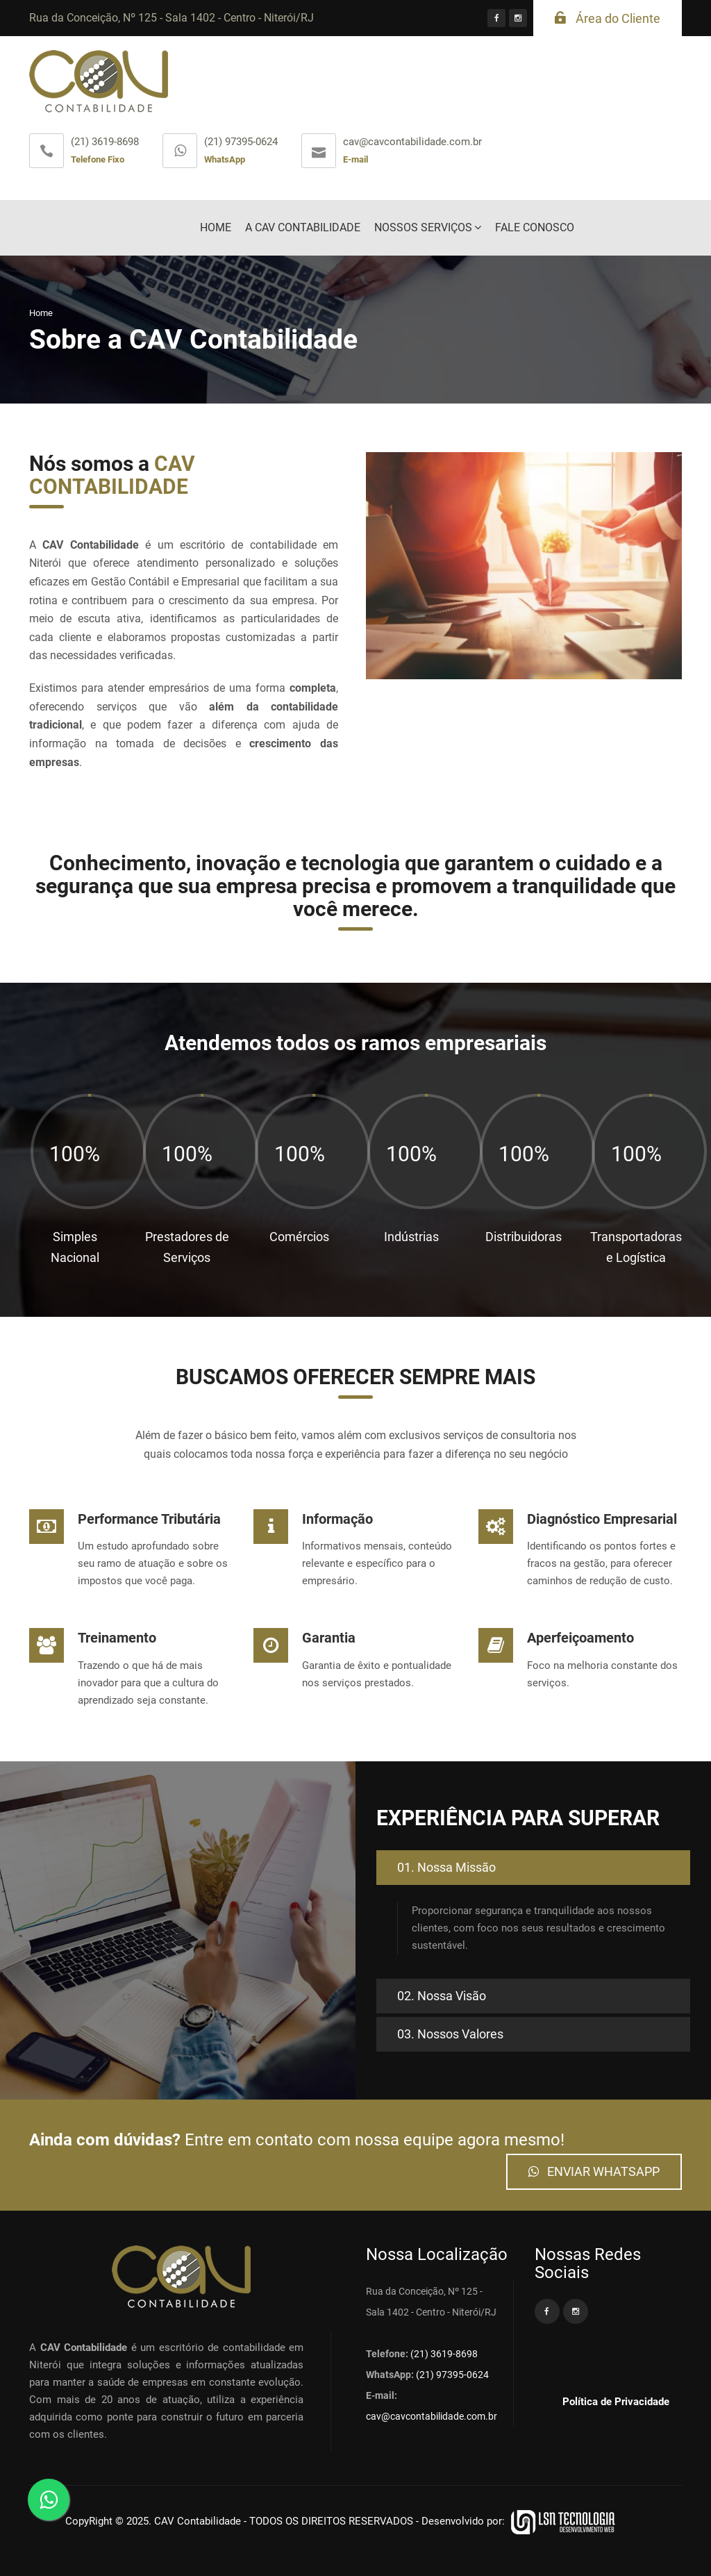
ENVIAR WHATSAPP (594, 2171)
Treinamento (117, 1637)
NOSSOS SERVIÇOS (423, 227)
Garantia (329, 1637)
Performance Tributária (149, 1519)
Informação (337, 1519)
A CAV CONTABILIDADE (302, 227)
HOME (215, 227)
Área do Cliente (607, 18)
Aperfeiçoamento (580, 1637)
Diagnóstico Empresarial (602, 1519)
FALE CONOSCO (534, 227)
